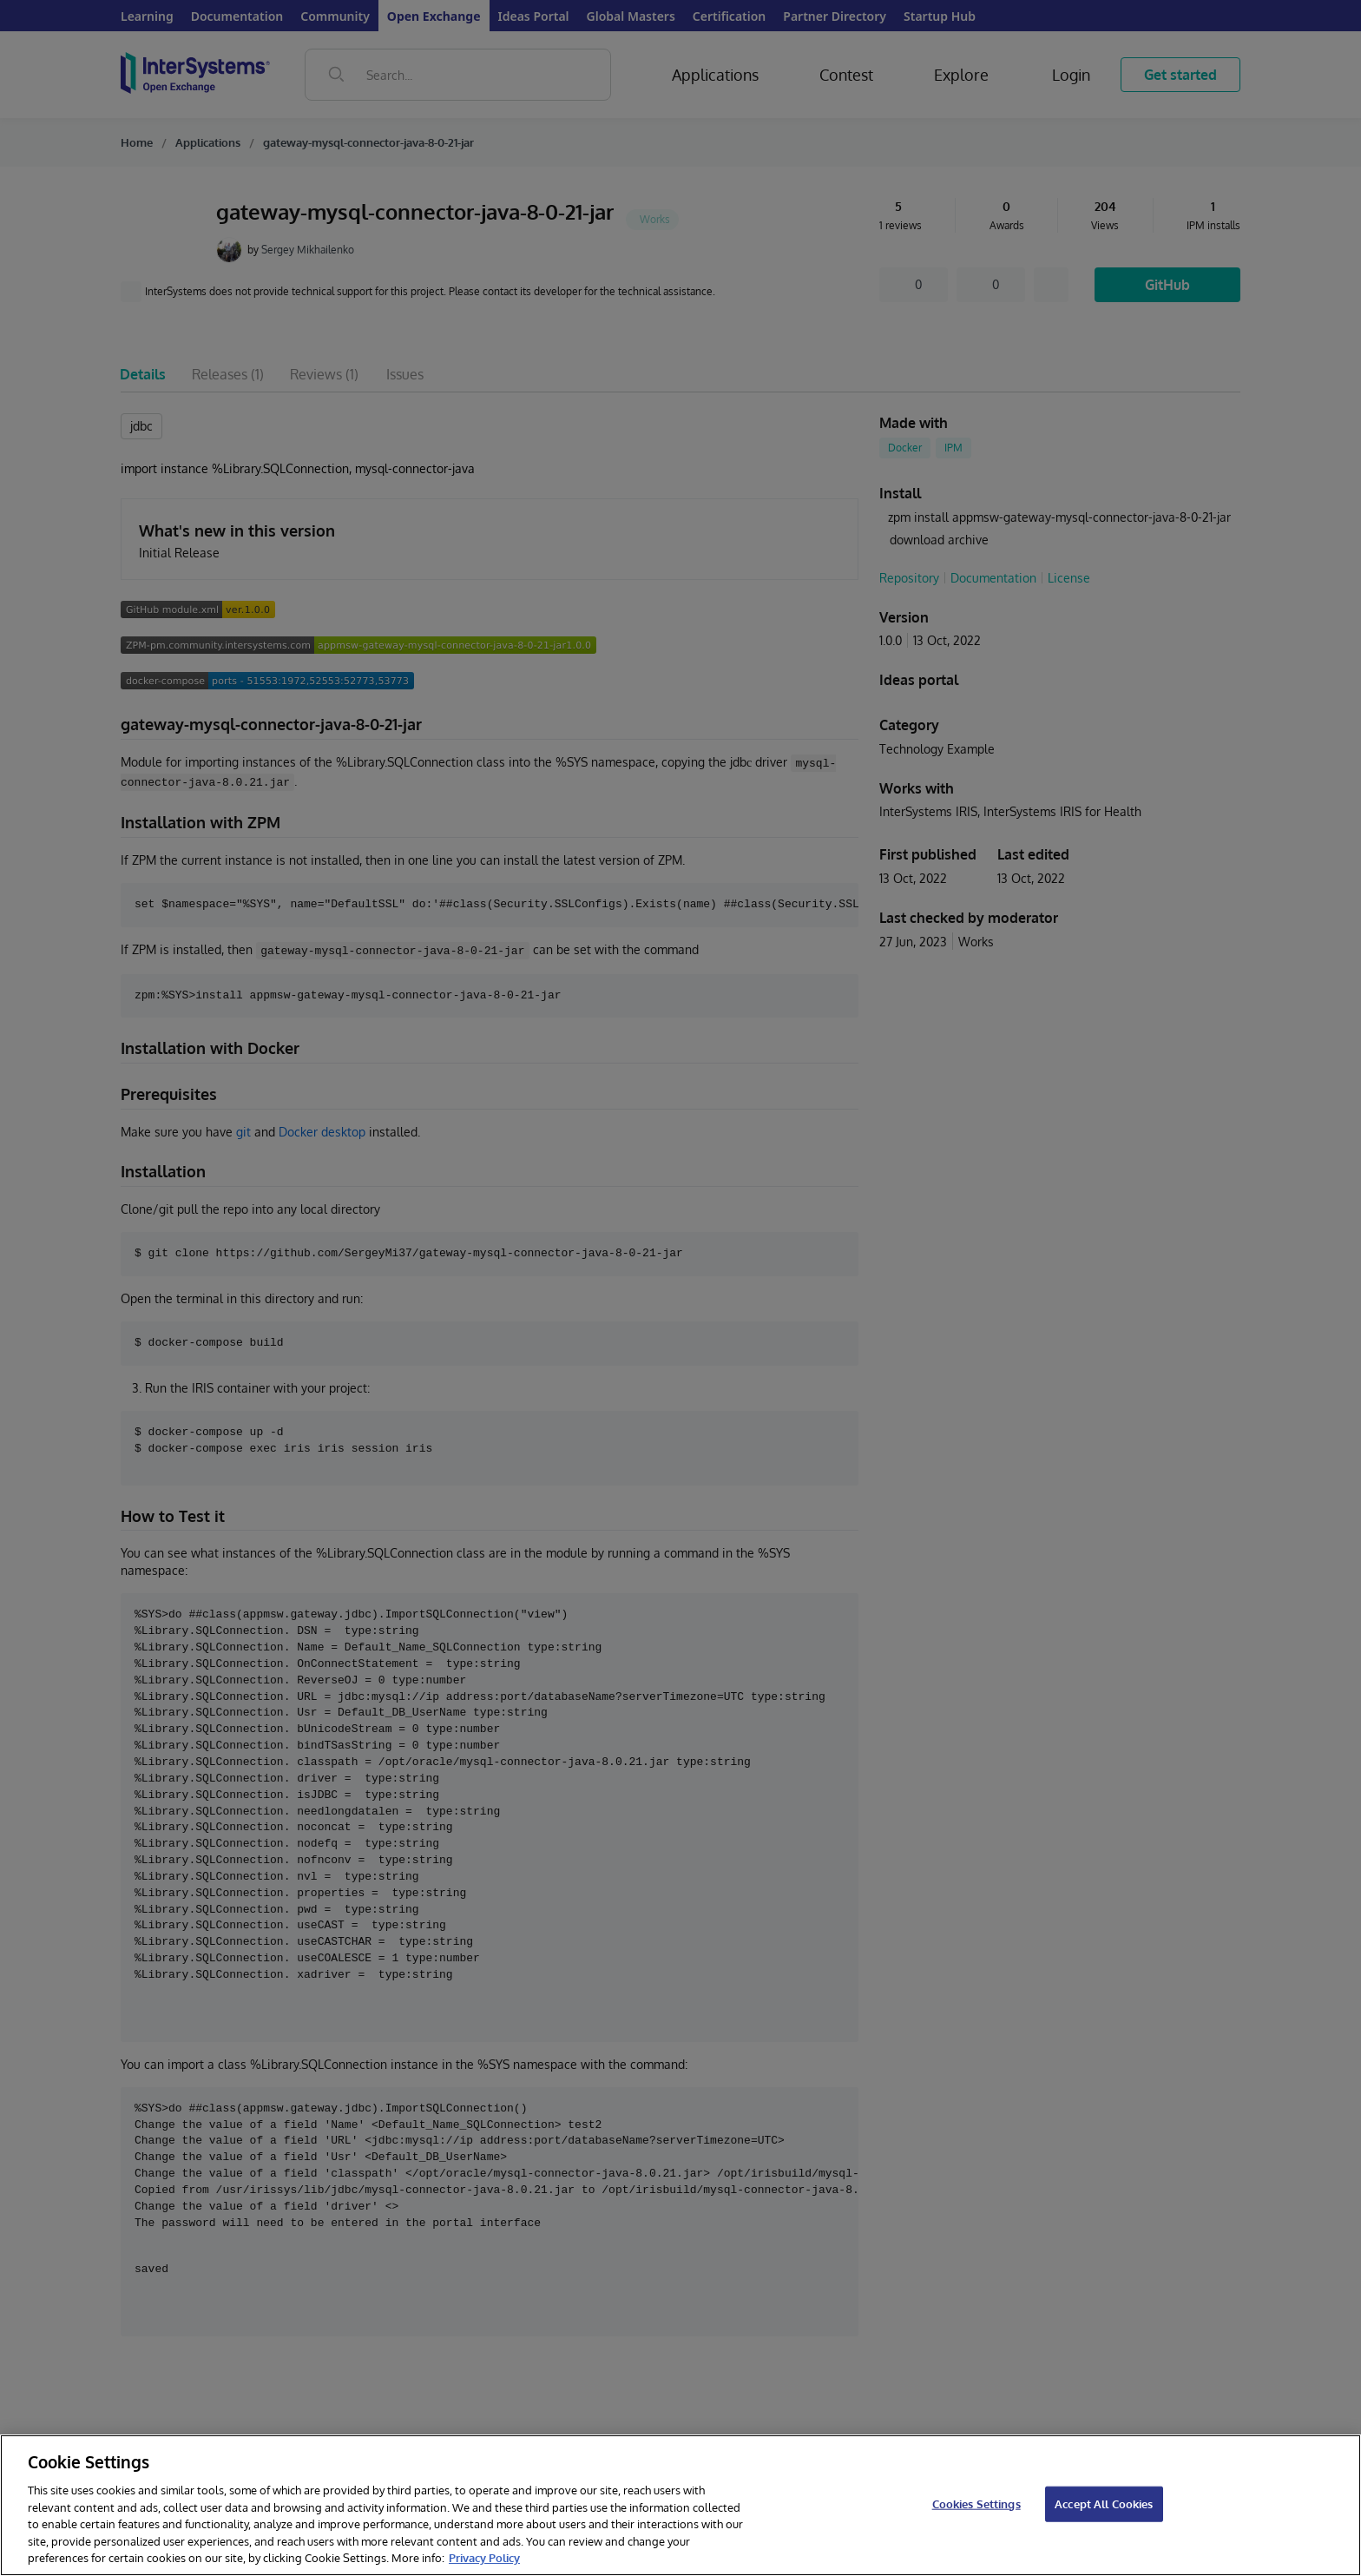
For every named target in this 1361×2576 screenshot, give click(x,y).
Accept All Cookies (1104, 2503)
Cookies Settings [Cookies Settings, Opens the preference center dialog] (976, 2503)
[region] (680, 2505)
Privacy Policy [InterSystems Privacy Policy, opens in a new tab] (484, 2558)
